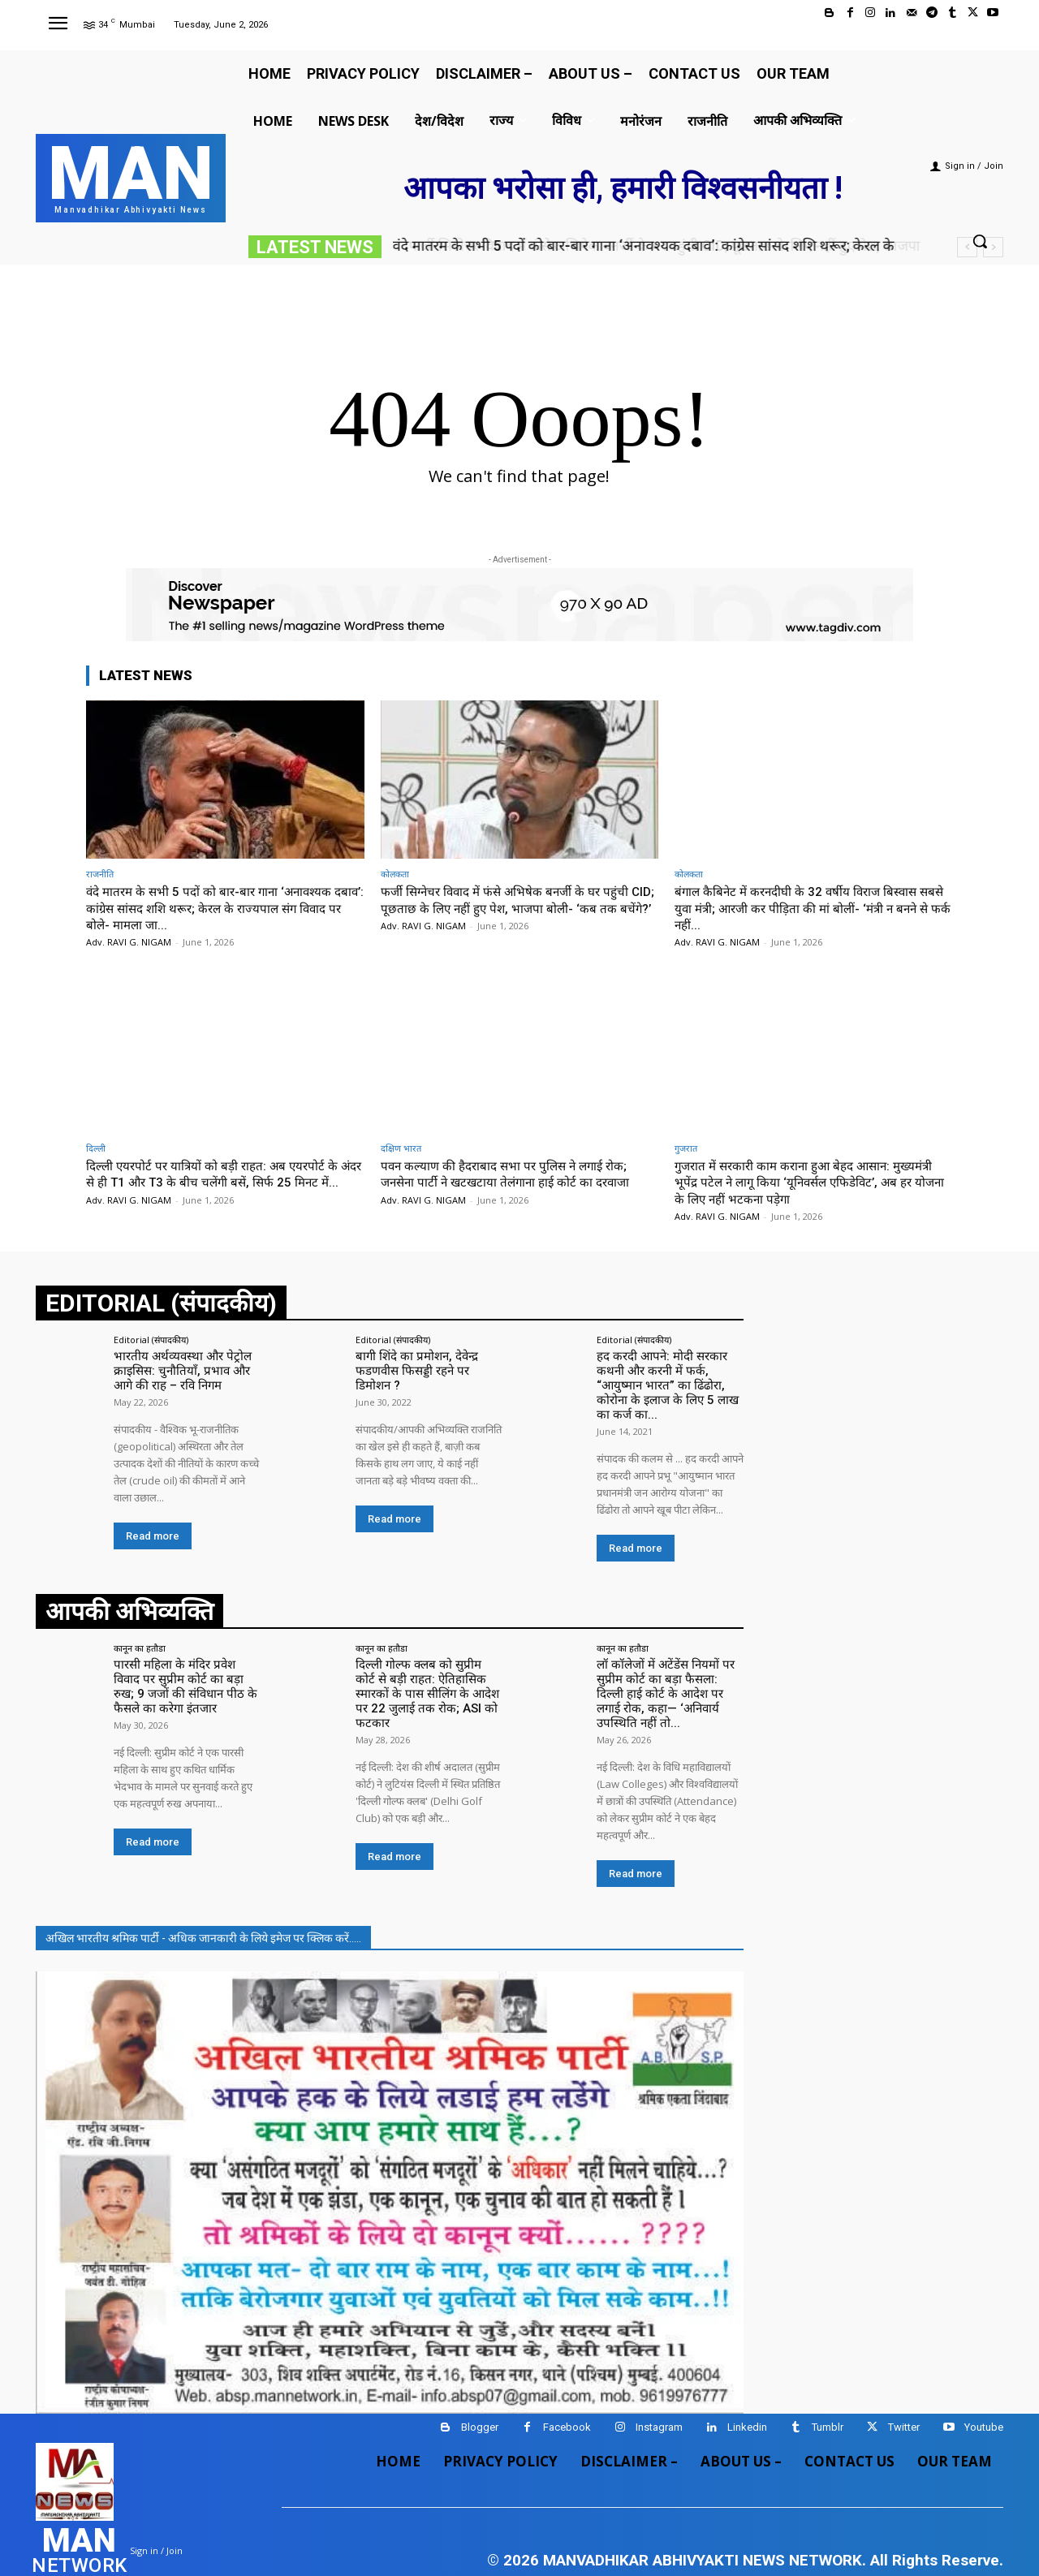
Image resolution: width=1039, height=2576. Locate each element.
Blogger (479, 2394)
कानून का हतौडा (140, 1632)
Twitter (904, 2394)
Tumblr (827, 2394)
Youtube (983, 2394)
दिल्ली (96, 1148)
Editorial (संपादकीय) (151, 1339)
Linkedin (747, 2394)
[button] (979, 241)
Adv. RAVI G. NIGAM (128, 942)
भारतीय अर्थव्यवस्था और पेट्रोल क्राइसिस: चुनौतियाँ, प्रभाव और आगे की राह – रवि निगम (187, 1369)
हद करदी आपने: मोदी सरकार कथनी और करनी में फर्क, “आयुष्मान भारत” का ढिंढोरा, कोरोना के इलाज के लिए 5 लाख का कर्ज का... (670, 1375)
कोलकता (395, 873)
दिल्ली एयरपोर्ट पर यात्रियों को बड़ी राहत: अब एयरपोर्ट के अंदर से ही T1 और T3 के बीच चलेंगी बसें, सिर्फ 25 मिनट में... (223, 1182)
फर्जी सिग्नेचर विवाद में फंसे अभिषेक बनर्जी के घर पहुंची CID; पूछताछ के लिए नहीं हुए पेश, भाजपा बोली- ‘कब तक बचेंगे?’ (516, 908)
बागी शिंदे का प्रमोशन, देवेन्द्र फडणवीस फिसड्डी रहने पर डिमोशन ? (426, 1369)
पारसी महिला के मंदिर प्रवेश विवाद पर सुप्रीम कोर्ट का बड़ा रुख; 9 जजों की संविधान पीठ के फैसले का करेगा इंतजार (186, 1668)
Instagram (659, 2394)
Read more (152, 1533)
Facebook (567, 2394)
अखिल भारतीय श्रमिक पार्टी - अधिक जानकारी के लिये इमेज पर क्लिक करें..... (203, 1904)
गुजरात (686, 1148)
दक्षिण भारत (401, 1148)
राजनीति (100, 873)
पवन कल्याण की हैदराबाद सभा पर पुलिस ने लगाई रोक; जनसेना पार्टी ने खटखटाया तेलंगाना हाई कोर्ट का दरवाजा (517, 1173)
